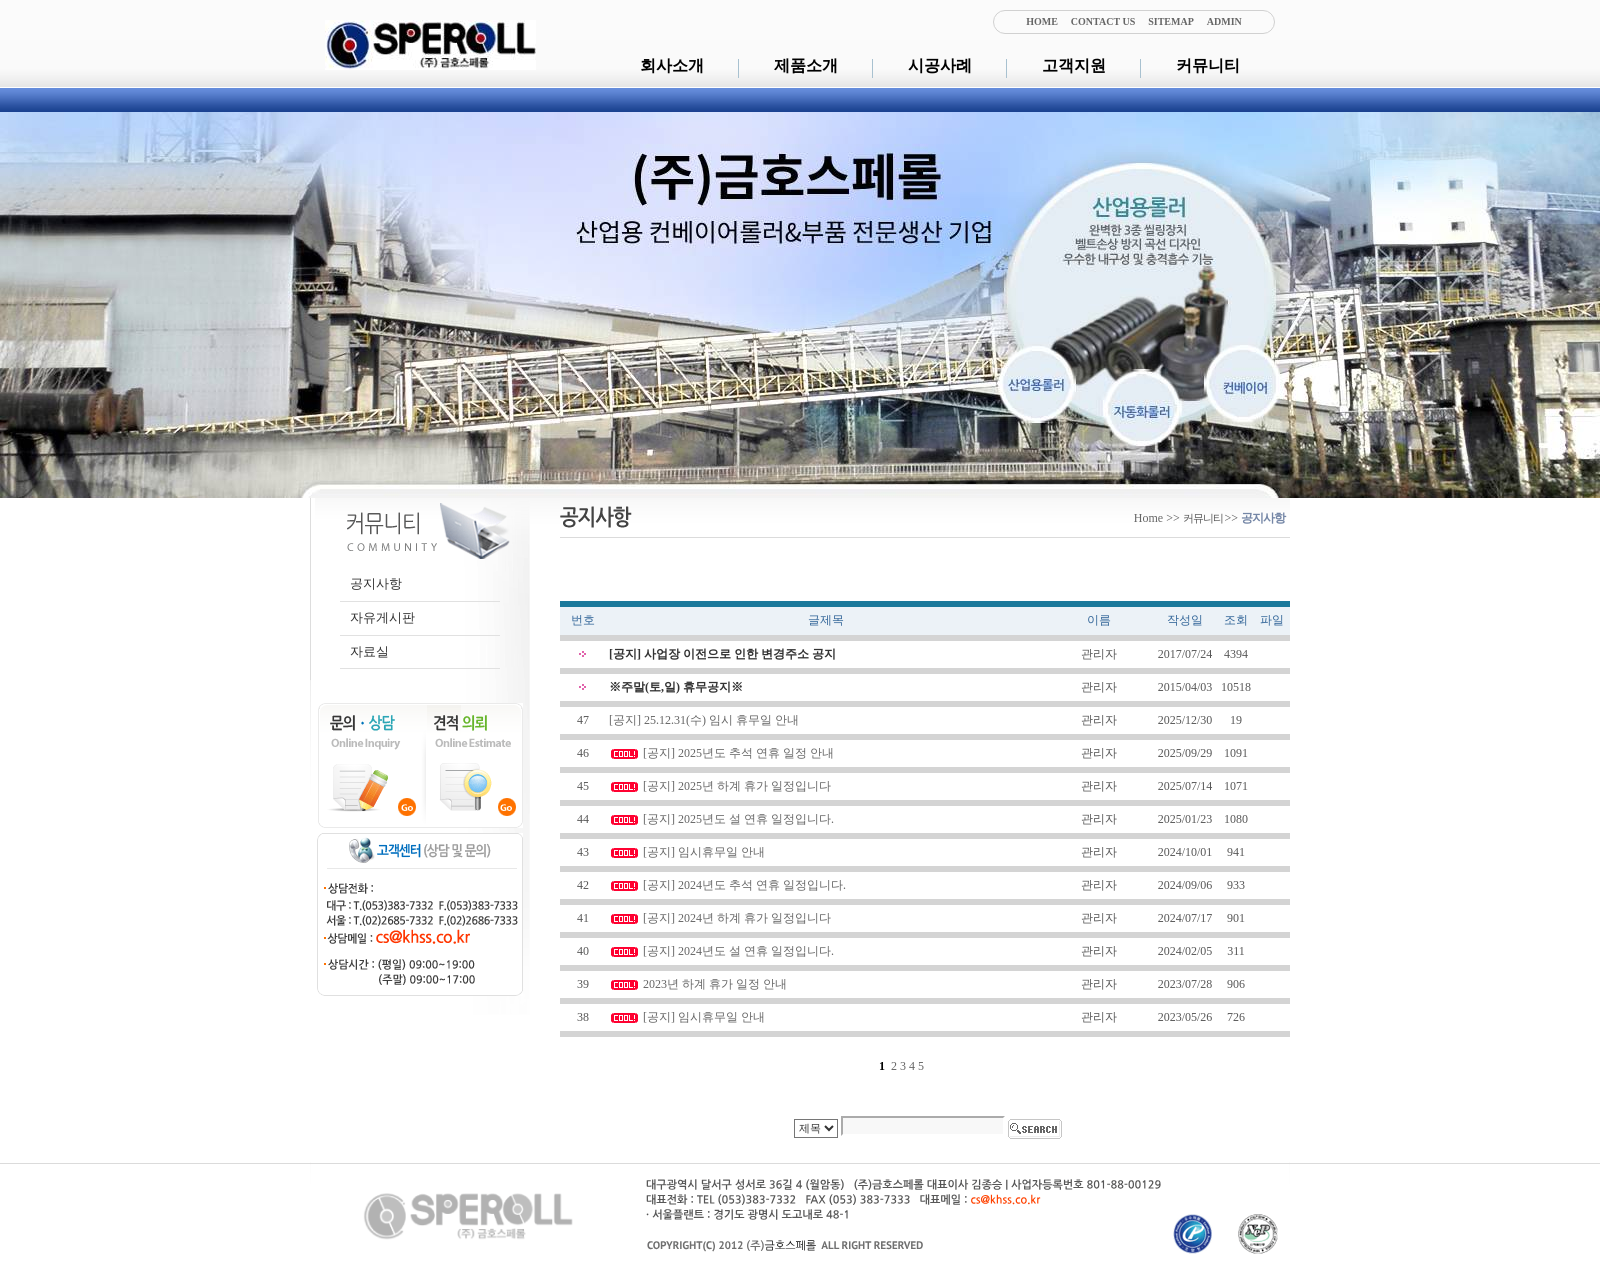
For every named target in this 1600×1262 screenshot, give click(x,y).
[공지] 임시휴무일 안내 (704, 852)
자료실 (369, 651)
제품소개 (806, 65)
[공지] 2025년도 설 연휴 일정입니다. (738, 819)
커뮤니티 (1208, 65)
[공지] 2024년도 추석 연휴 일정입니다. (744, 885)
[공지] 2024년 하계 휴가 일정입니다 (737, 918)
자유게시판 (382, 617)
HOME (1042, 21)
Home (1148, 518)
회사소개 (672, 65)
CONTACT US (1103, 21)
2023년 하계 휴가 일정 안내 (715, 984)
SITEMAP (1171, 21)
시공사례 (940, 65)
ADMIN (1224, 21)
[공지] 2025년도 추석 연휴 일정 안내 (738, 753)
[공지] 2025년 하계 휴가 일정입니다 (737, 786)
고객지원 (1074, 65)
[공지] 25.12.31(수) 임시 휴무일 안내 (704, 720)
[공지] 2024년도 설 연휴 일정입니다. (738, 951)
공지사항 (376, 583)
